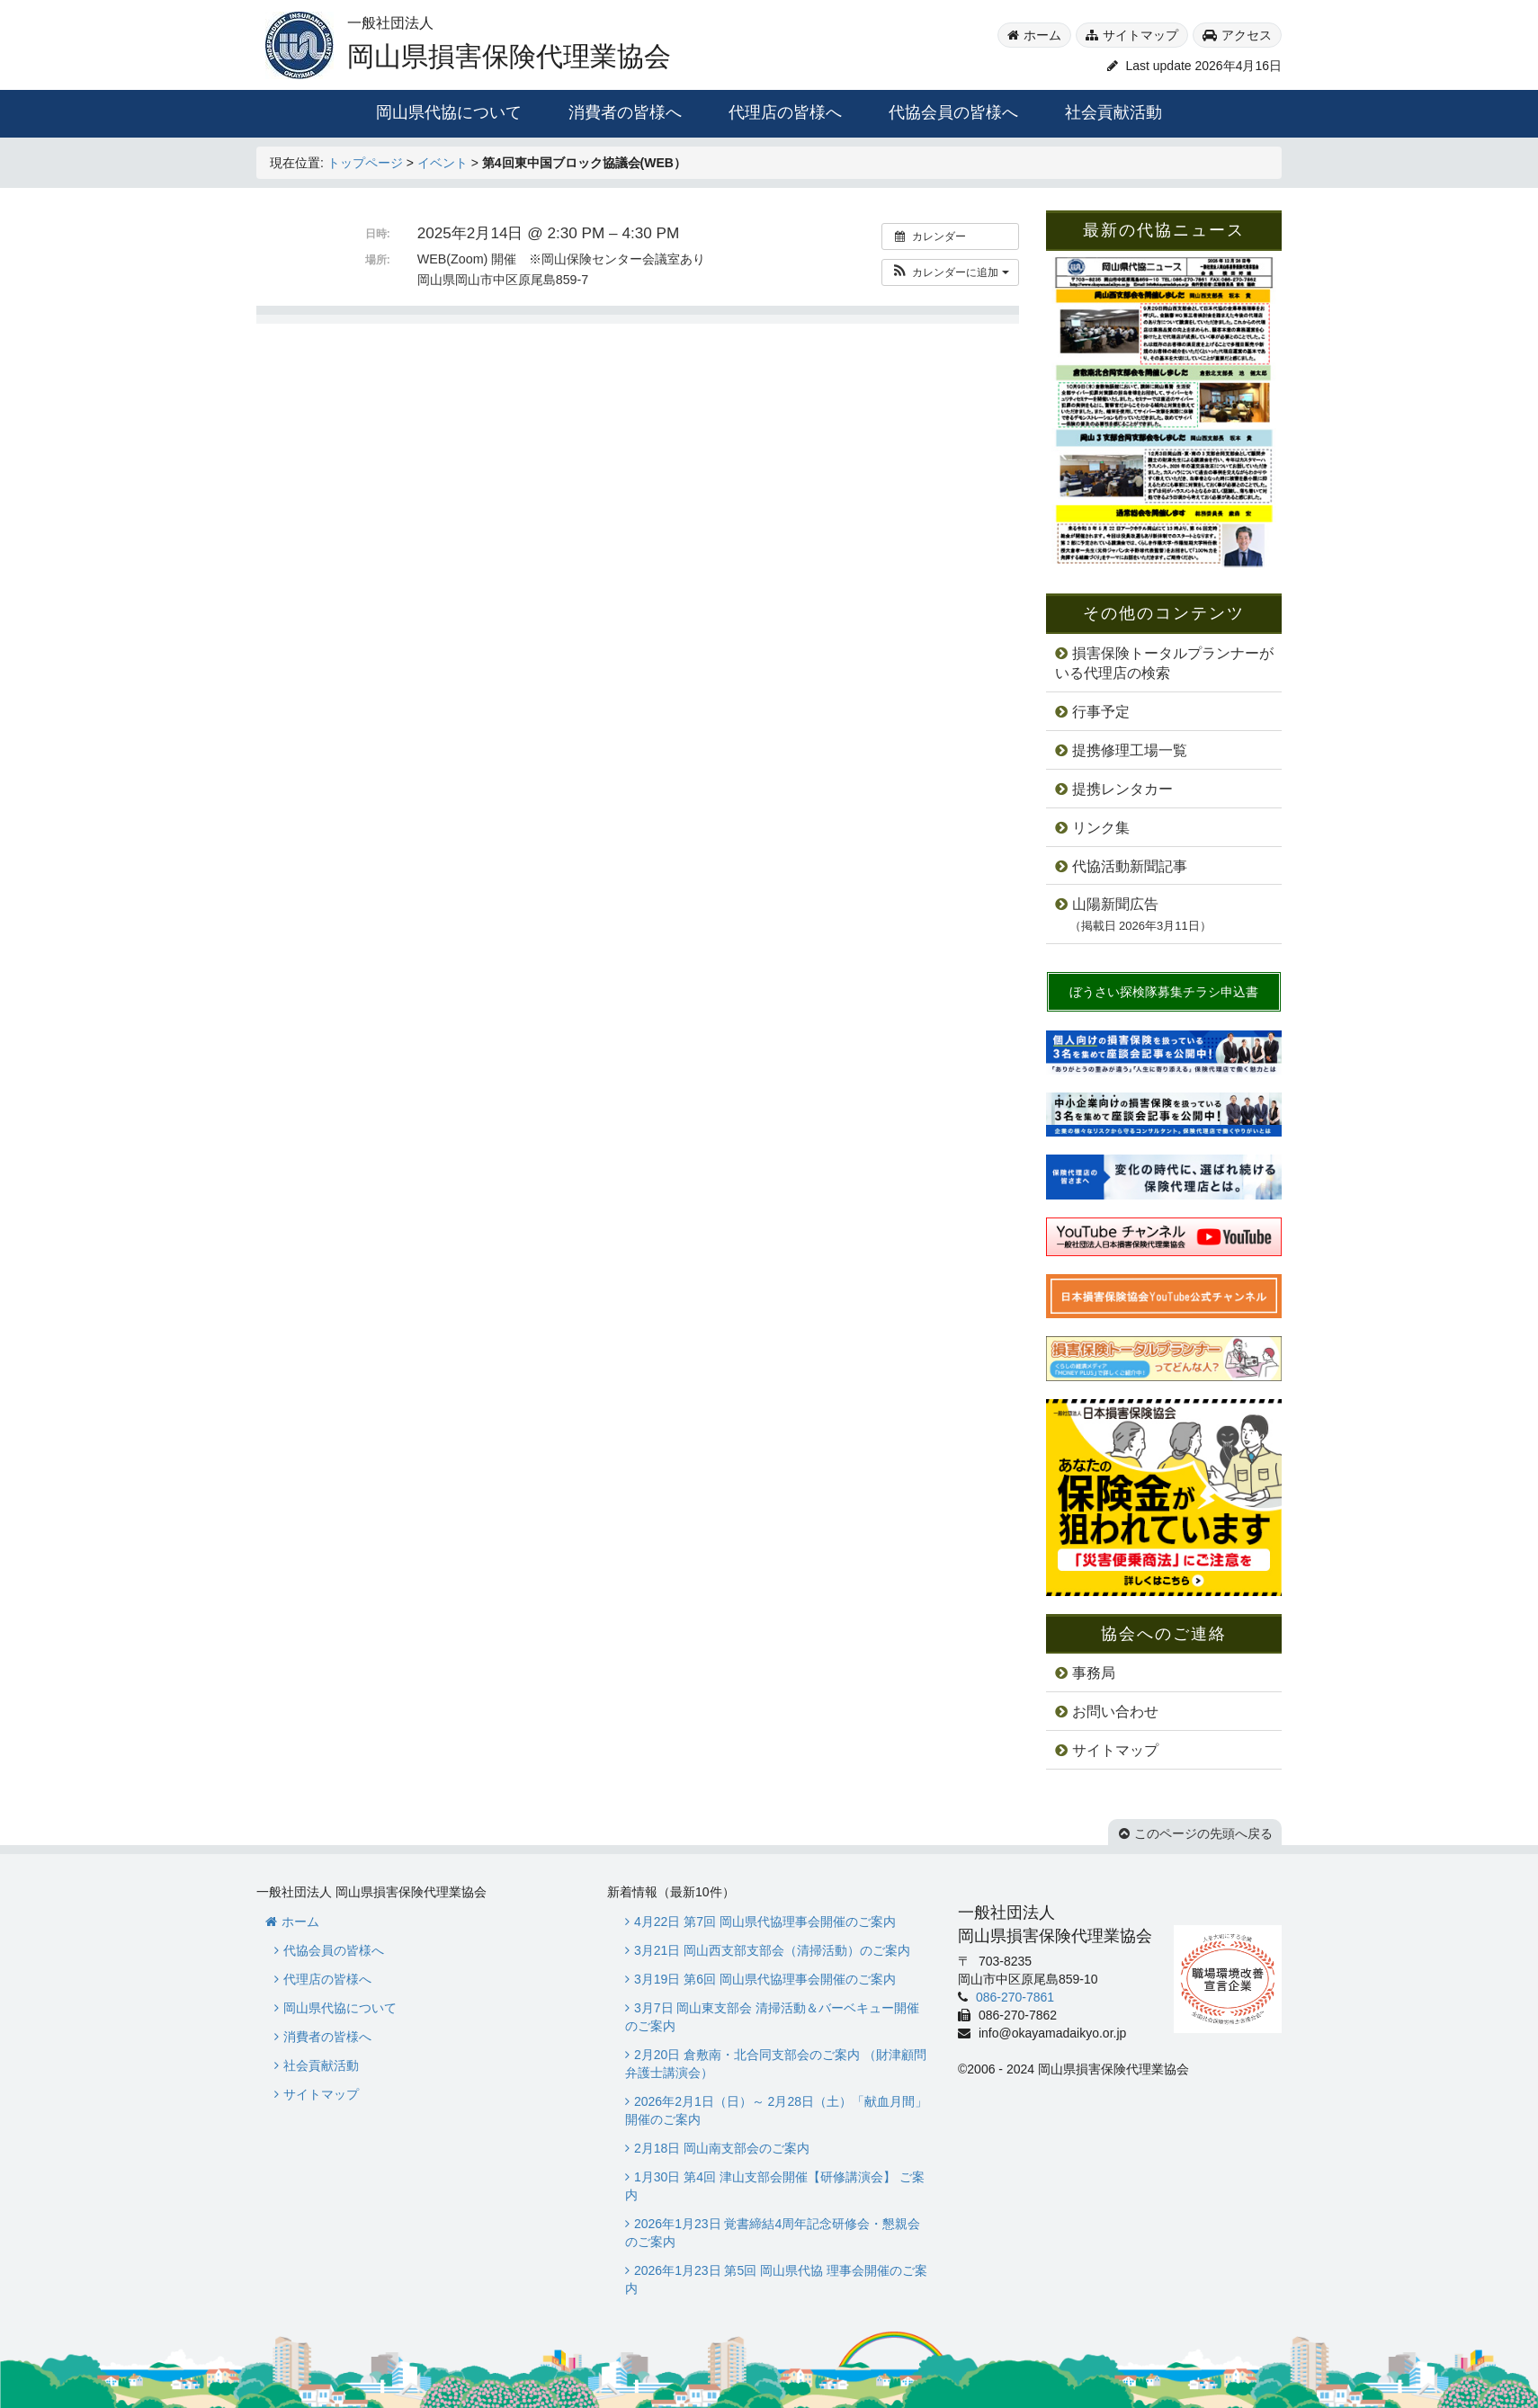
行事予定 (1101, 711)
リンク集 (1101, 827)
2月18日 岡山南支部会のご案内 (721, 2148)
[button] (950, 272)
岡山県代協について (449, 112)
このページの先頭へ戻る (1203, 1833)
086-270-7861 (1013, 1997)
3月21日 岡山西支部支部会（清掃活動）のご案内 (772, 1950)
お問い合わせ (1115, 1711)
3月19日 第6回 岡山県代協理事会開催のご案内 (765, 1979)
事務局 (1093, 1673)
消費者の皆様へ (625, 112)
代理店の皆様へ (785, 112)
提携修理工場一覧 (1129, 750)
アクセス (1246, 35)
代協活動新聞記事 (1129, 866)
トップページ (365, 163)
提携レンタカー (1122, 789)
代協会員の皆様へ (953, 112)
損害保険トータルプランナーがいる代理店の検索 (1164, 664)
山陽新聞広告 (1133, 914)
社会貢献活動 (1113, 112)
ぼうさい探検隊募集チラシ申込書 (1163, 992)
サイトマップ (1140, 35)
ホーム (1042, 35)
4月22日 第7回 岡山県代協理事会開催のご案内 (765, 1921)
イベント (442, 163)
